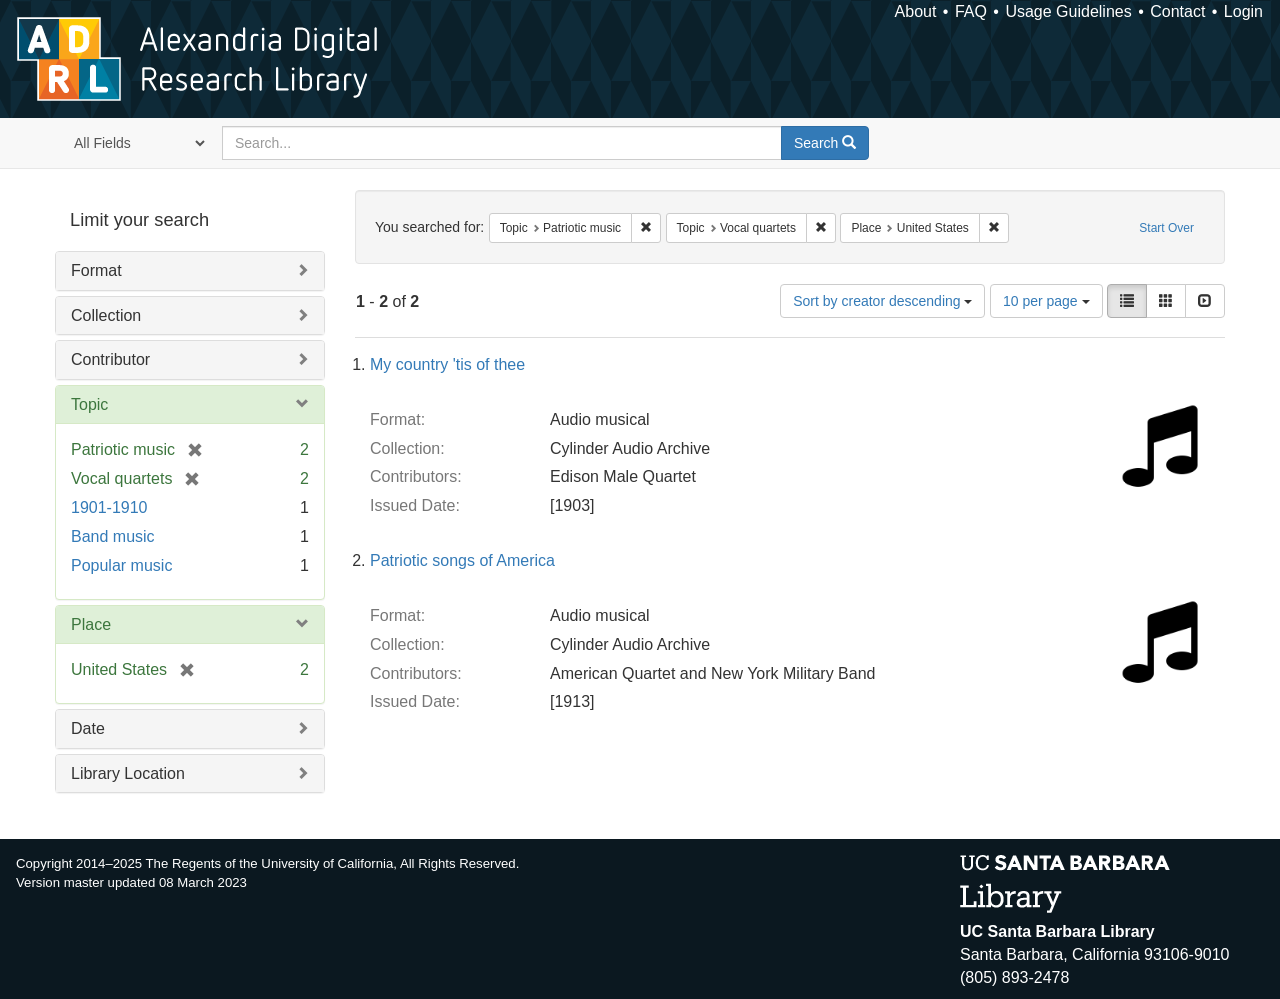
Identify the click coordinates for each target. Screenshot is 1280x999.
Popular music (121, 565)
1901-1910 (109, 507)
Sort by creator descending (882, 301)
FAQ (971, 11)
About (916, 11)
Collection (106, 315)
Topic (89, 404)
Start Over (1166, 228)
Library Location (128, 773)
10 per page (1046, 301)
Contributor (110, 359)
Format (96, 270)
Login (1243, 11)
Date (88, 728)
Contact (1177, 11)
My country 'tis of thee (447, 364)
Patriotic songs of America (462, 560)
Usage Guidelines (1068, 11)
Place (91, 624)
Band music (113, 536)
